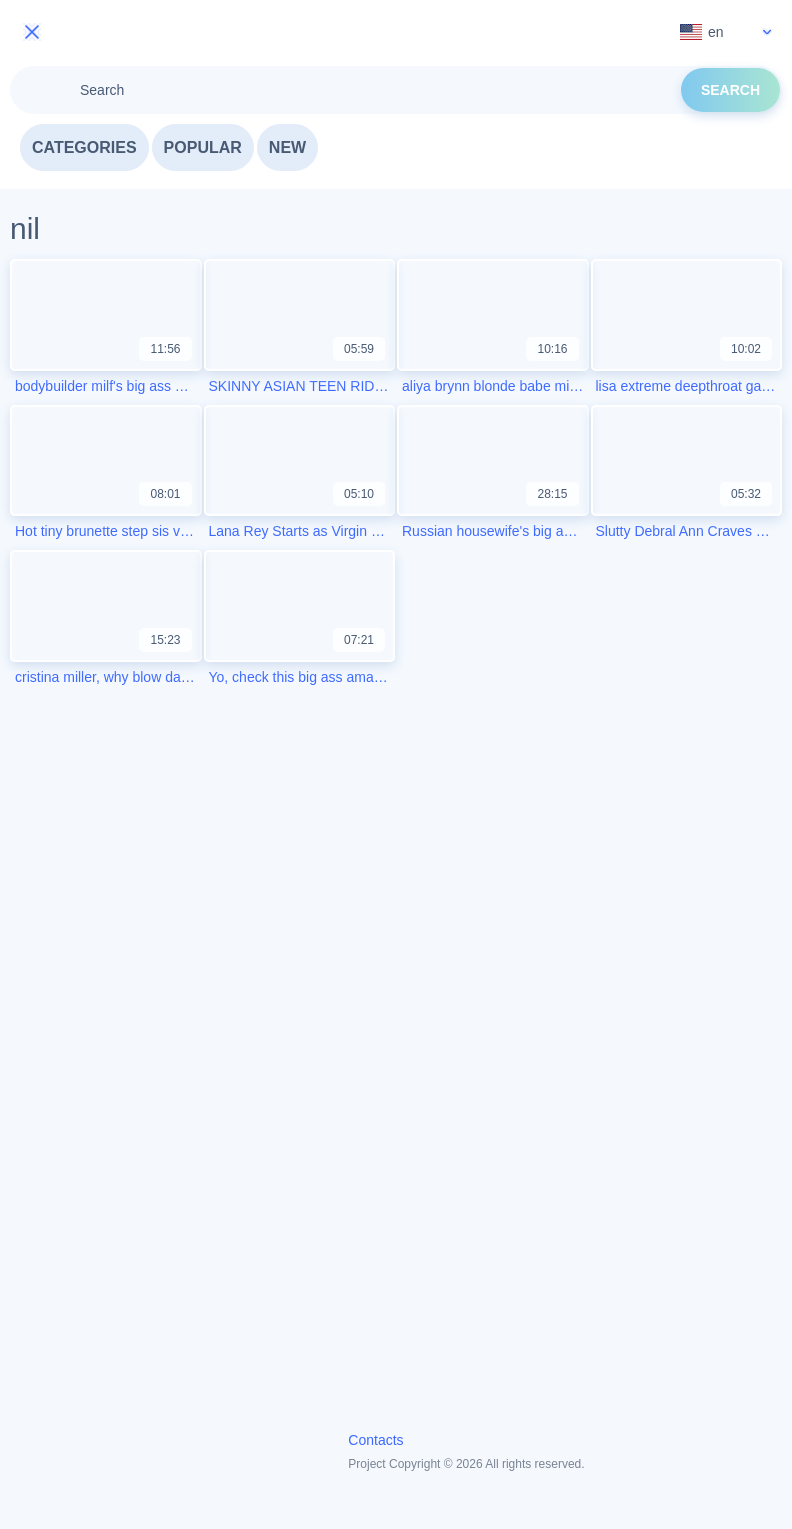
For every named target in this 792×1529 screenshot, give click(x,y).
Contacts (375, 1440)
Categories (84, 147)
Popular (203, 147)
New (287, 147)
